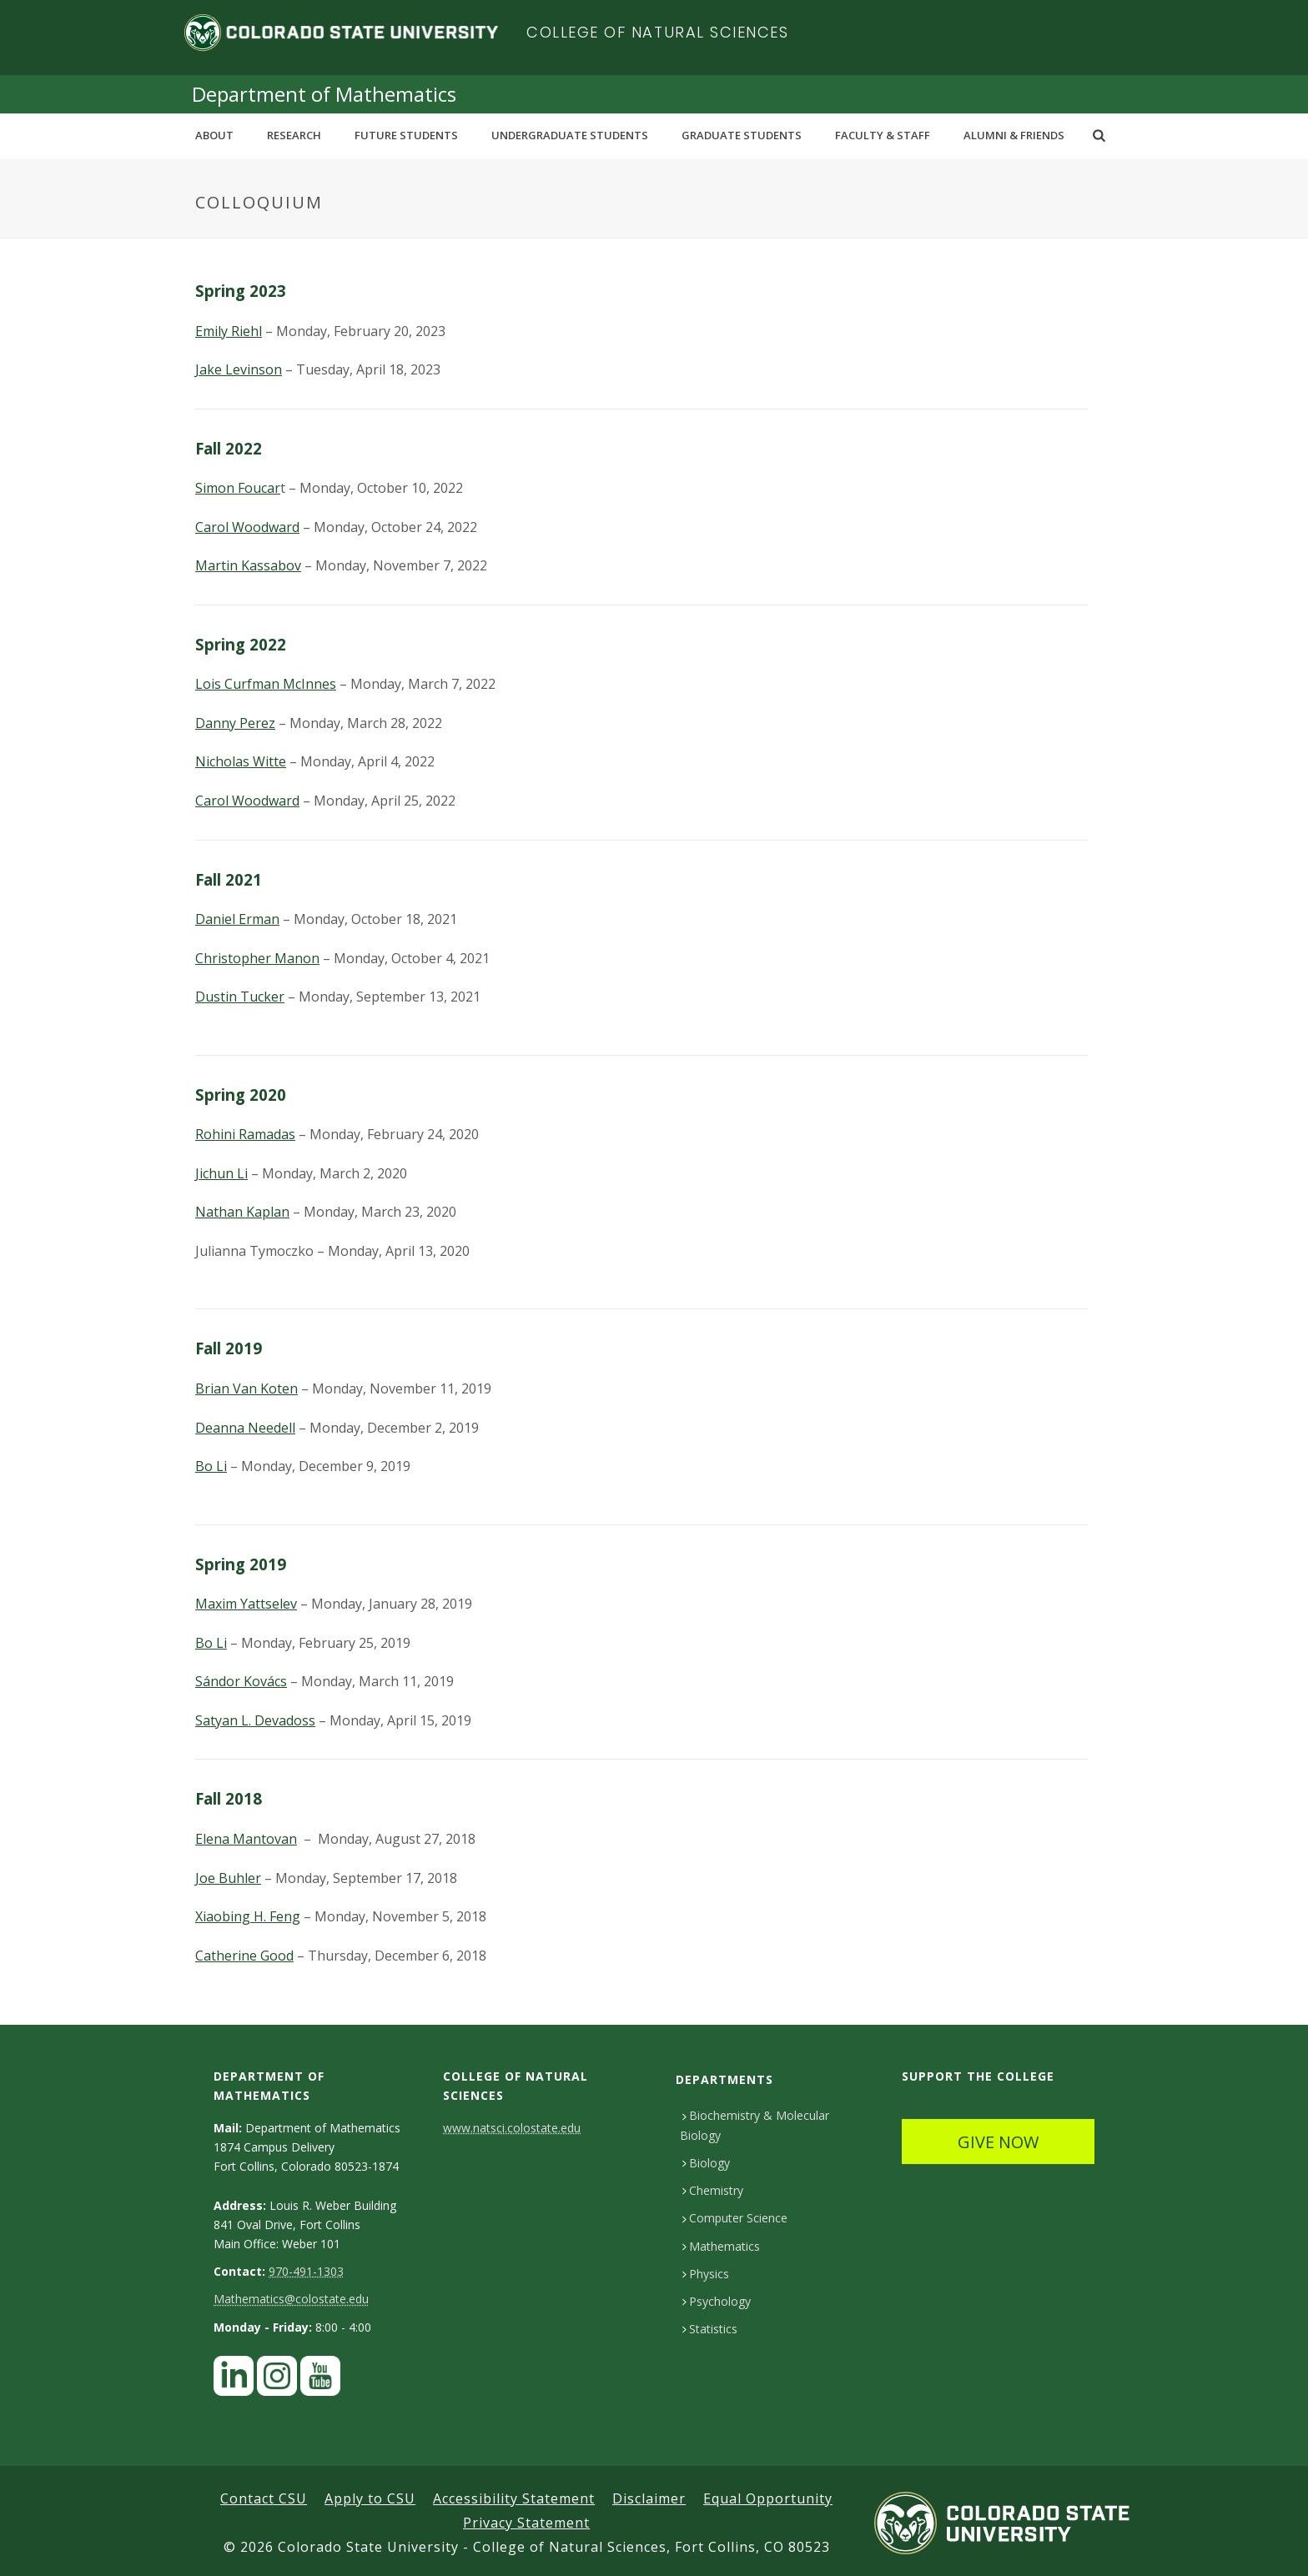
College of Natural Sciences (657, 32)
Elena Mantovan (246, 1839)
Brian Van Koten (246, 1388)
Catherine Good (244, 1955)
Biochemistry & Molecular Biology (754, 2124)
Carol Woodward (247, 527)
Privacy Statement (526, 2522)
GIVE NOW (998, 2142)
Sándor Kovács (241, 1681)
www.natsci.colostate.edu (512, 2128)
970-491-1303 (306, 2271)
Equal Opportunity (768, 2498)
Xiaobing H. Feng (247, 1916)
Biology (706, 2163)
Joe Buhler (228, 1878)
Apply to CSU (369, 2498)
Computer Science (734, 2218)
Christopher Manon (257, 958)
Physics (705, 2274)
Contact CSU (263, 2498)
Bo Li (211, 1466)
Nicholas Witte (240, 761)
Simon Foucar (237, 488)
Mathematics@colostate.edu (291, 2299)
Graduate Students (742, 135)
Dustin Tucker (239, 996)
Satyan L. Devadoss (255, 1720)
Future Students (406, 135)
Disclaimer (649, 2498)
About (214, 135)
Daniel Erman (237, 919)
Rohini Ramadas (245, 1134)
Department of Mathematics (324, 94)
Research (294, 135)
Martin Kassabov (248, 565)
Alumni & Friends (1013, 135)
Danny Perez (235, 723)
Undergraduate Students (569, 135)
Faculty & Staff (882, 135)
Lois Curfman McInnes (265, 684)
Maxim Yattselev (246, 1603)
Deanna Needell (245, 1428)
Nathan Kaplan (242, 1212)
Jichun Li (221, 1173)
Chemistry (712, 2190)
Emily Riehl (228, 331)
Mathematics (721, 2246)
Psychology (716, 2301)
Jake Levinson (238, 369)
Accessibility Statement (514, 2498)
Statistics (709, 2329)
